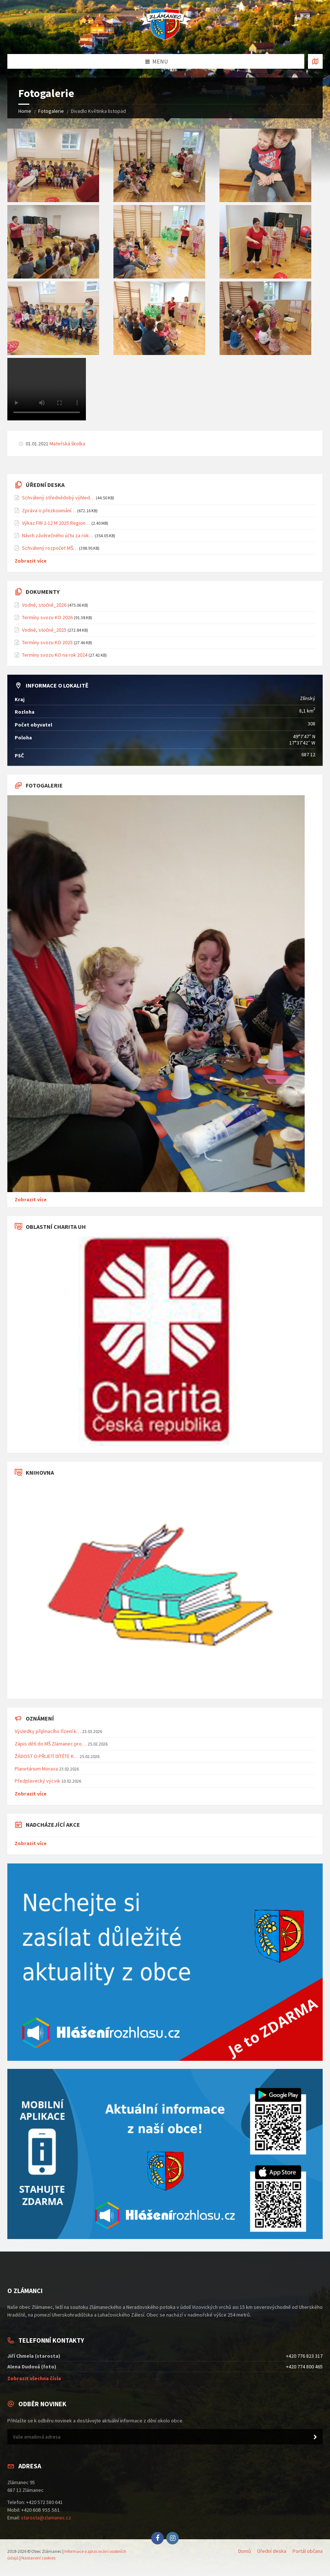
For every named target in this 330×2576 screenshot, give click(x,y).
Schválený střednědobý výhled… (58, 497)
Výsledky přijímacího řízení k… (48, 1731)
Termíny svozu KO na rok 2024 (54, 655)
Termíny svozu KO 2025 (47, 642)
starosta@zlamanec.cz (46, 2517)
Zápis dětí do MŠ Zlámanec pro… (51, 1743)
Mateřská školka (67, 443)
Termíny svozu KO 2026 (47, 617)
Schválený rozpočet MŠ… (50, 548)
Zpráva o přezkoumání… (49, 510)
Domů (244, 2551)
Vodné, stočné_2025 (44, 630)
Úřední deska (271, 2551)
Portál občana (308, 2551)
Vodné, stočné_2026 (44, 605)
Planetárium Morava (36, 1768)
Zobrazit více (31, 560)
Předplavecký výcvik (37, 1780)
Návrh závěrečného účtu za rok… (58, 535)
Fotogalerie (51, 111)
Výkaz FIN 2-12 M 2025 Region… (56, 523)
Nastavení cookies (38, 2558)
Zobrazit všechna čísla (34, 2378)
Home (24, 111)
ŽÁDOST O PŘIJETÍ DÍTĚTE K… (47, 1756)
